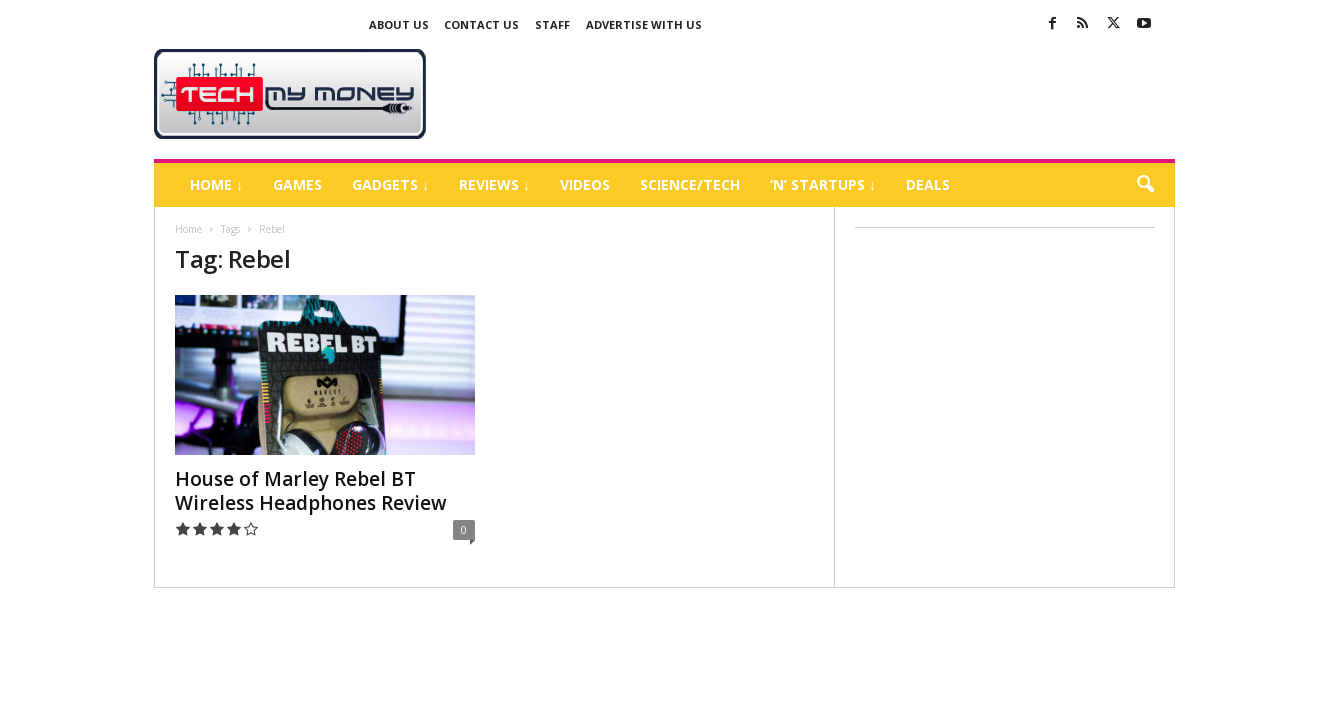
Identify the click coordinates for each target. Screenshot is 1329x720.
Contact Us (481, 24)
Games (297, 184)
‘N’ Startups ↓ (823, 184)
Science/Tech (690, 184)
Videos (585, 184)
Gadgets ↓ (390, 184)
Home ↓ (216, 184)
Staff (552, 24)
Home (188, 229)
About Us (399, 24)
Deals (928, 184)
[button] (1145, 185)
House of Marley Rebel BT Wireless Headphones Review (311, 491)
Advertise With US (644, 24)
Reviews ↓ (494, 184)
